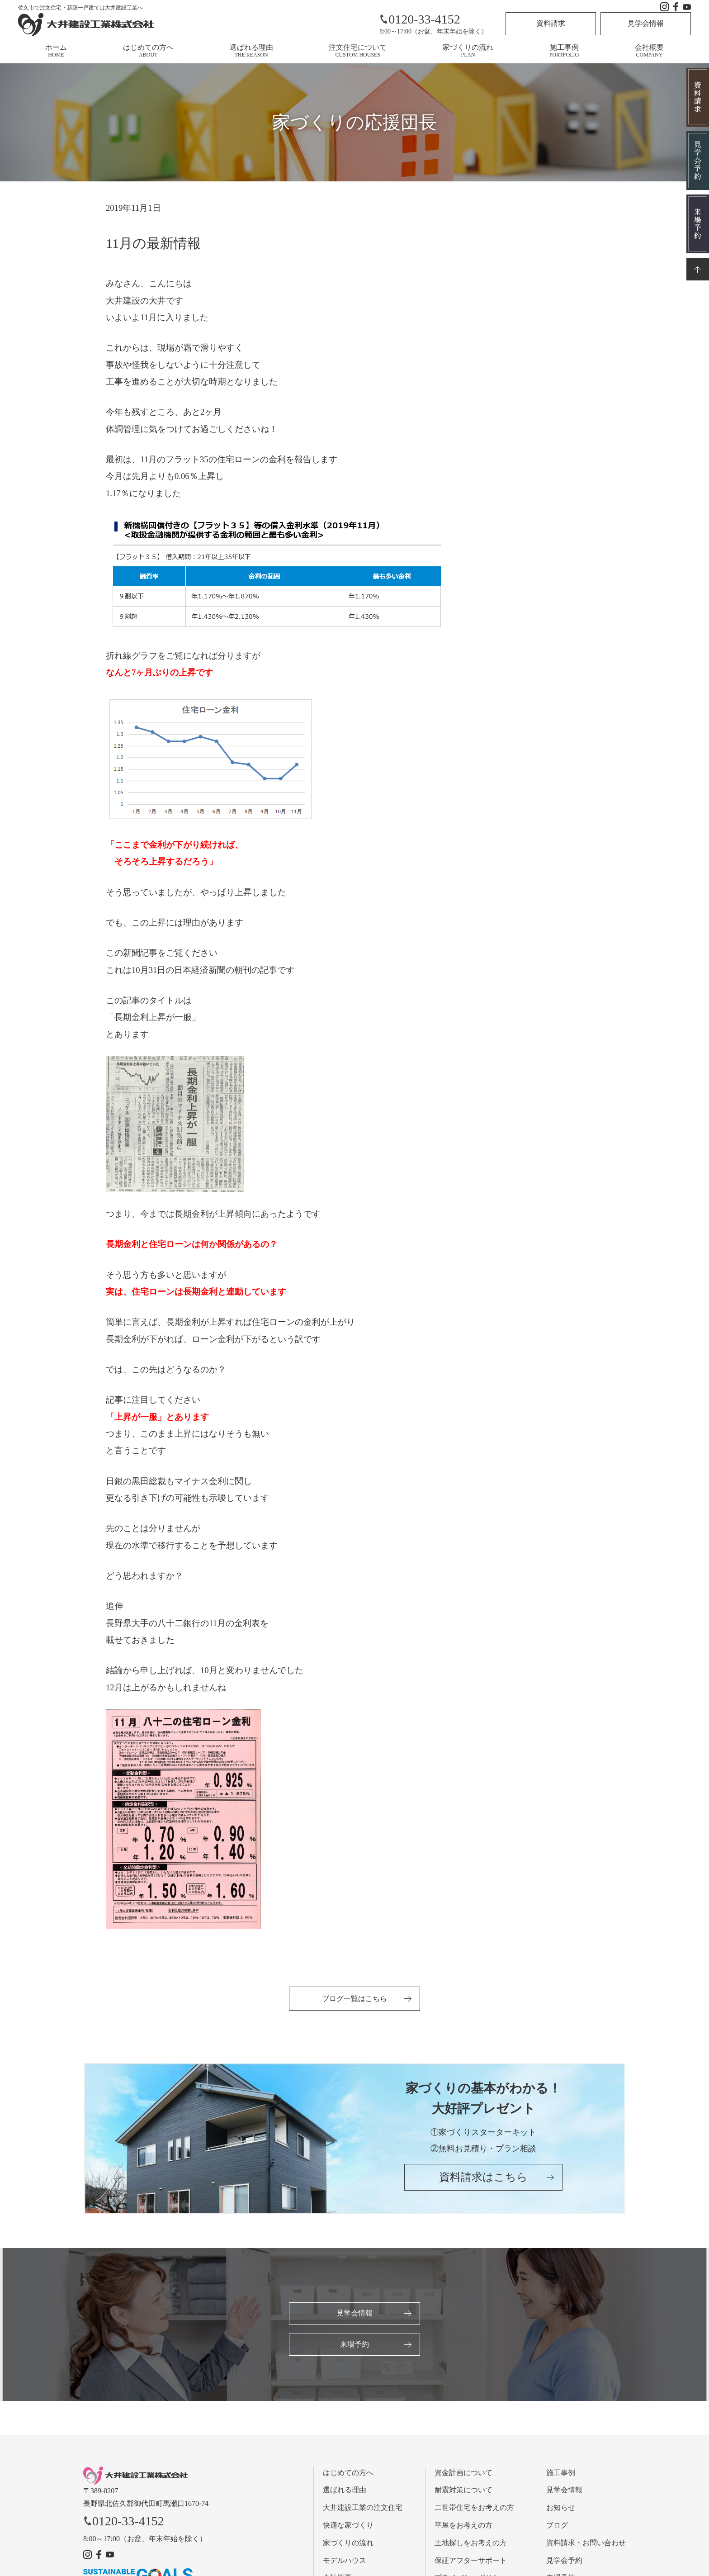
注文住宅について (358, 50)
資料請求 (550, 23)
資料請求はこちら (483, 2181)
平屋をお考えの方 (463, 2527)
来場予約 (354, 2345)
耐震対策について (463, 2492)
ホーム (56, 50)
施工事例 (564, 50)
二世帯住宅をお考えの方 (474, 2510)
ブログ (557, 2527)
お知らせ (560, 2510)
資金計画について (463, 2474)
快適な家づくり (348, 2527)
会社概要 (649, 50)
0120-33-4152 (419, 19)
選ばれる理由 (251, 50)
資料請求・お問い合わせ (586, 2544)
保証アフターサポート (471, 2562)
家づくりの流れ (468, 50)
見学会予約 (564, 2562)
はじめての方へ (148, 50)
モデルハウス (344, 2562)
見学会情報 (646, 23)
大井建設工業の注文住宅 (362, 2510)
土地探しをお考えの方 (471, 2544)
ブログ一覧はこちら (354, 1998)
